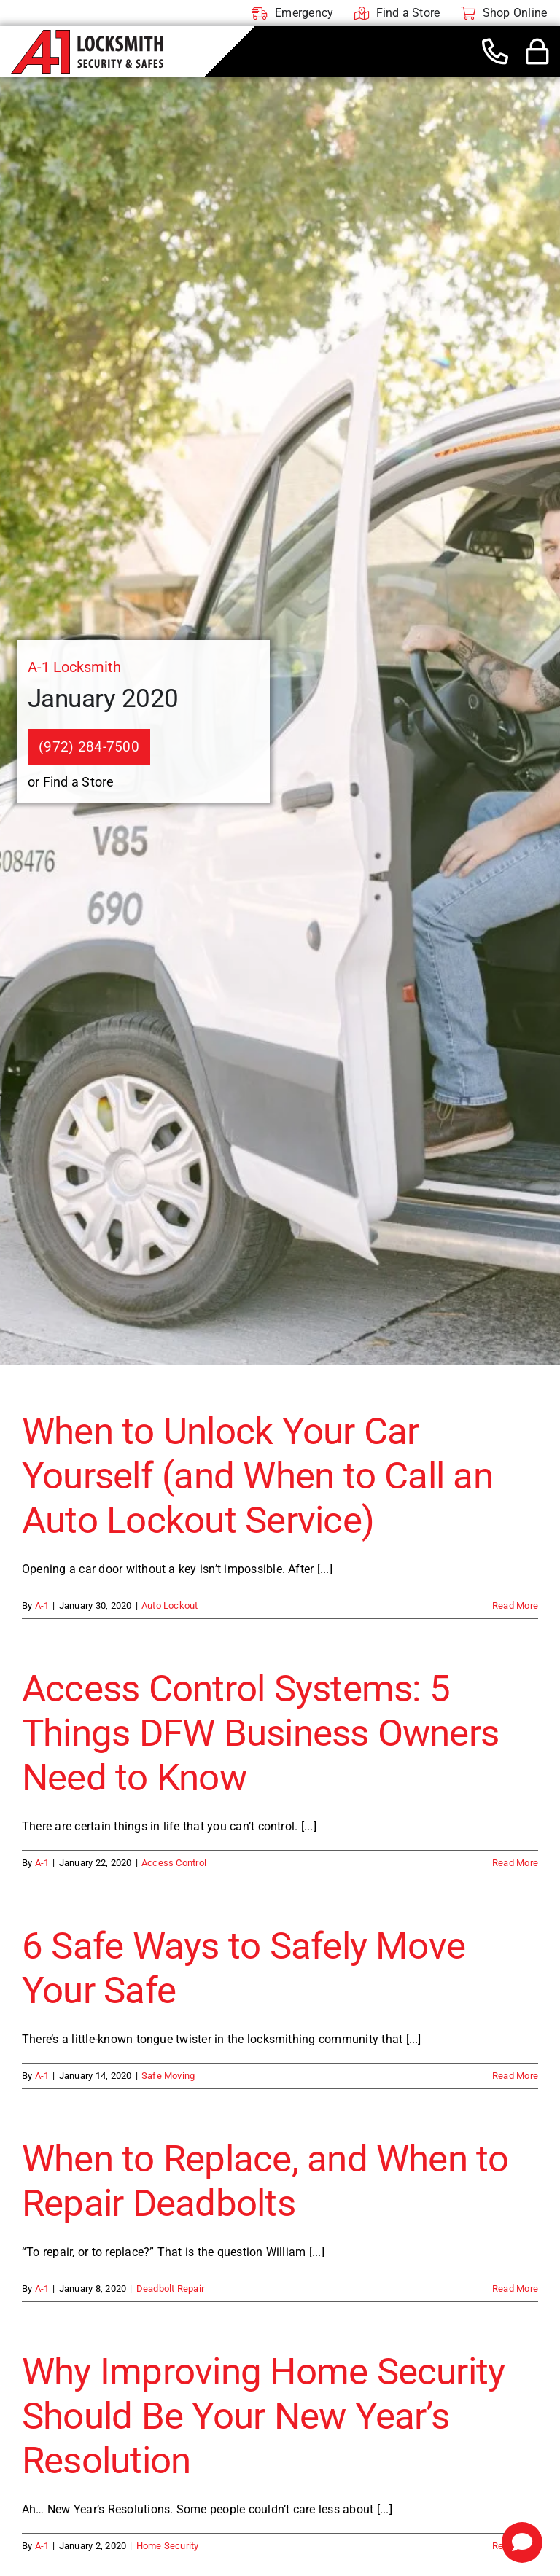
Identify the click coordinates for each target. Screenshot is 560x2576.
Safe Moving (168, 2075)
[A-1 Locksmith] (87, 35)
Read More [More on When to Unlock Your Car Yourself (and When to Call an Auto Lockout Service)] (515, 1605)
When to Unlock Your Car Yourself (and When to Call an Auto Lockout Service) (257, 1476)
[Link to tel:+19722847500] (495, 52)
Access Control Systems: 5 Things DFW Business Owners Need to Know (260, 1733)
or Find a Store (71, 781)
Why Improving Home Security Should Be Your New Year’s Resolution (263, 2416)
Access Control (173, 1862)
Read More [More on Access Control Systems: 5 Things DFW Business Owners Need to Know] (515, 1862)
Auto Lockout (169, 1605)
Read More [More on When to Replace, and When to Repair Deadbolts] (515, 2288)
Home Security (167, 2545)
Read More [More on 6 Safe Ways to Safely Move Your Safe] (515, 2075)
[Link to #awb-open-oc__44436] (537, 52)
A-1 (42, 1605)
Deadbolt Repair (170, 2288)
